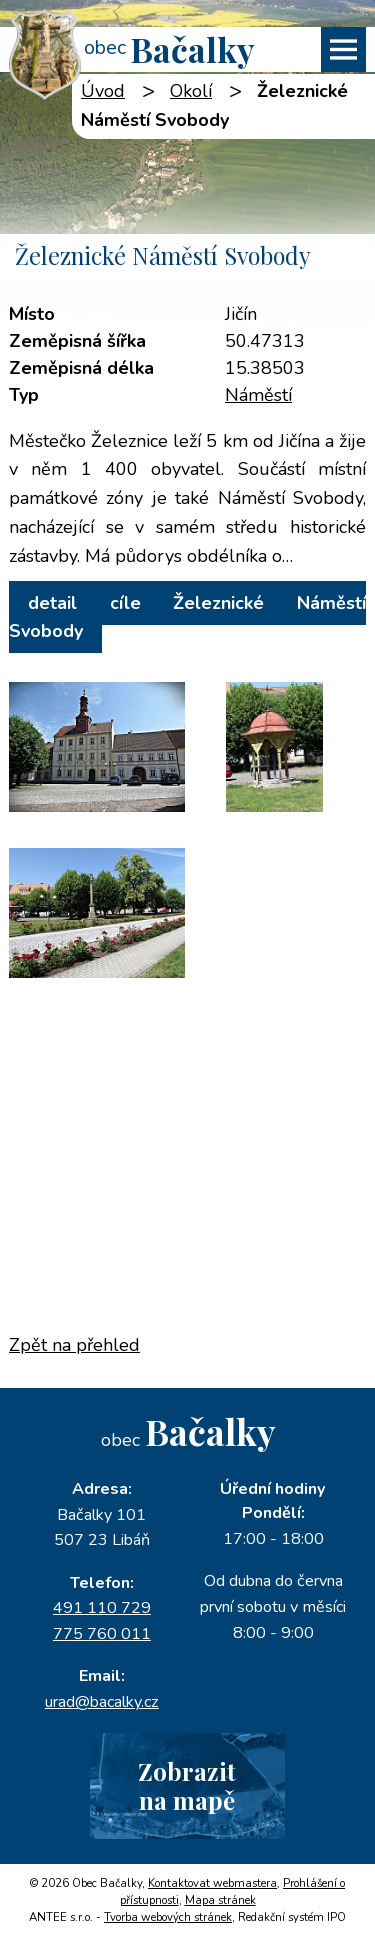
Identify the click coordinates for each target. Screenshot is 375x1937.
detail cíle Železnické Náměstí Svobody (187, 617)
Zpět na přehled (74, 1345)
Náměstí (258, 395)
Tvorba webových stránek (168, 1917)
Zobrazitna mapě (187, 1785)
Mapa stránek (220, 1900)
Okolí (191, 91)
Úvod (103, 91)
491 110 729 (102, 1608)
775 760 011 (102, 1634)
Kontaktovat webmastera (212, 1883)
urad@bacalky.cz (102, 1702)
